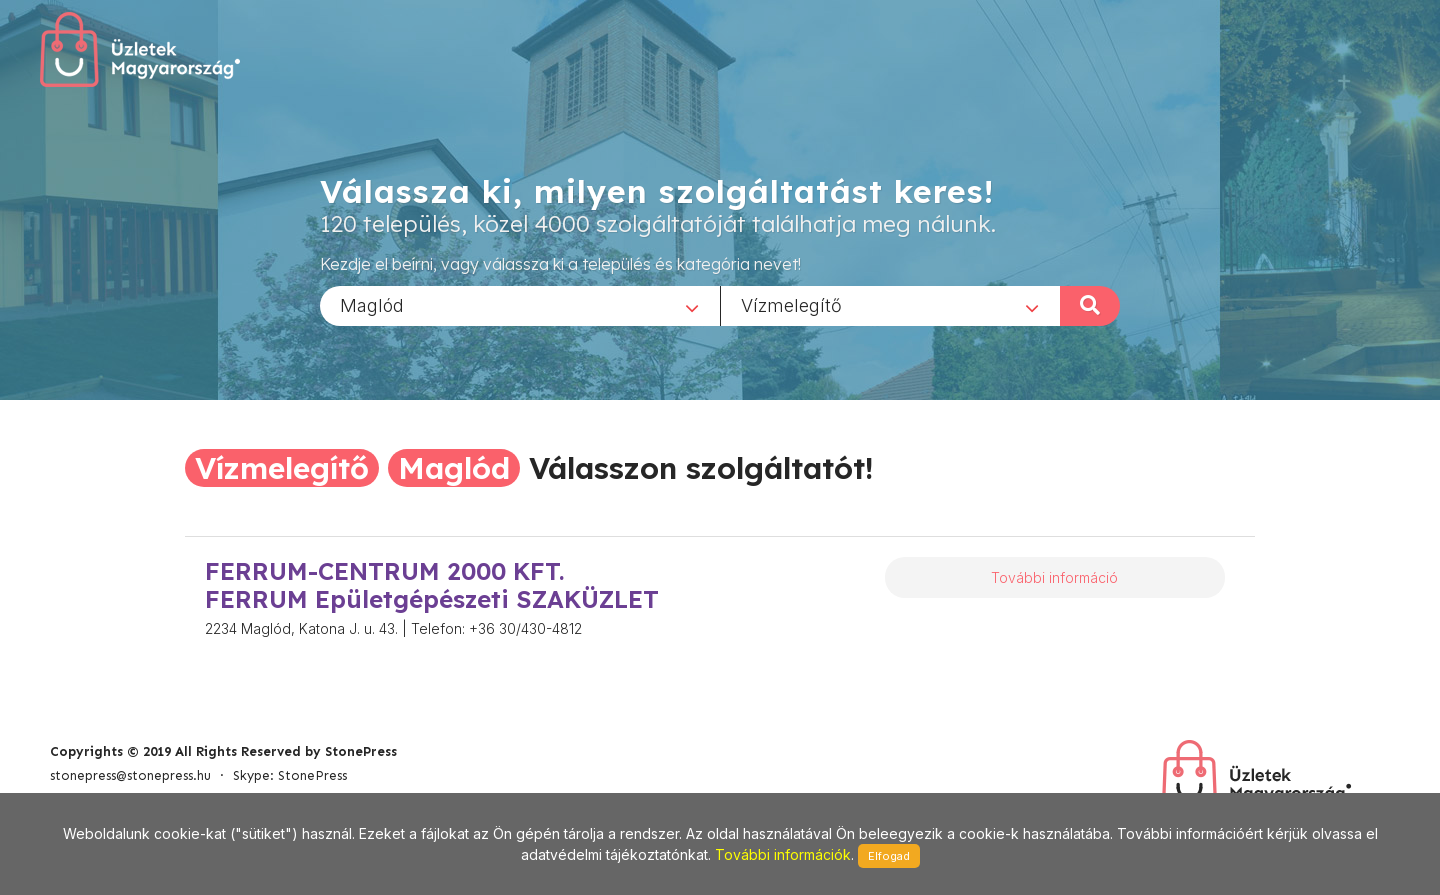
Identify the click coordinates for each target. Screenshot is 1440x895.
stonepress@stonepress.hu (130, 775)
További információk (783, 854)
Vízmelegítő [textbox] (791, 304)
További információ (1054, 577)
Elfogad (889, 856)
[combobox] (520, 305)
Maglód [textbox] (372, 304)
